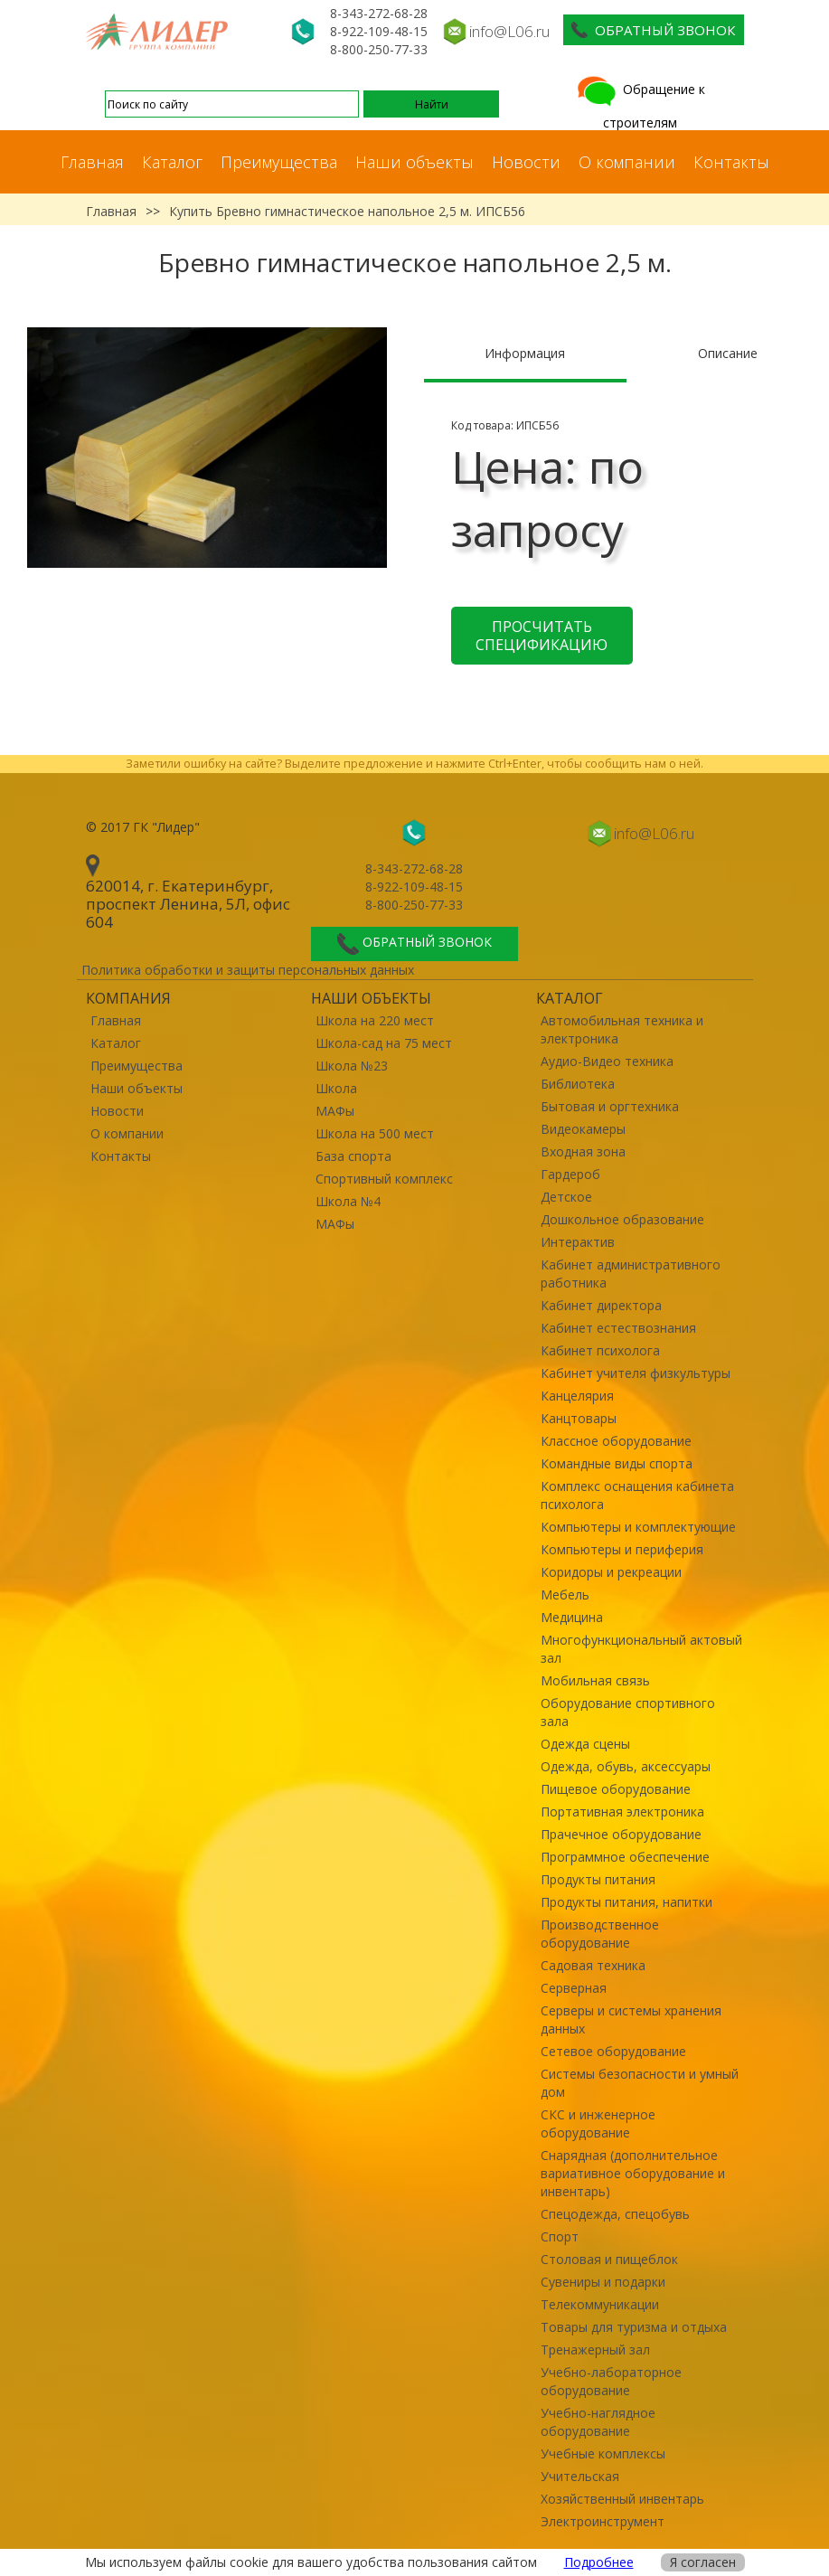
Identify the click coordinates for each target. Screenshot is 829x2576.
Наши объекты (414, 162)
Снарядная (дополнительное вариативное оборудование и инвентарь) (633, 2173)
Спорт (560, 2236)
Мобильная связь (595, 1680)
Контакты (731, 162)
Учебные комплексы (603, 2453)
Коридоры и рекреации (611, 1572)
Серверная (574, 1987)
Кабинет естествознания (618, 1327)
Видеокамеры (583, 1128)
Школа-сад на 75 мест (384, 1043)
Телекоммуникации (600, 2304)
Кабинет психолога (600, 1350)
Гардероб (570, 1174)
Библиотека (578, 1083)
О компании (627, 162)
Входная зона (583, 1151)
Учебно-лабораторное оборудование (611, 2381)
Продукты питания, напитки (626, 1902)
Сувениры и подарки (603, 2281)
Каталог (172, 162)
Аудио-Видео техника (607, 1061)
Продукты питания (598, 1879)
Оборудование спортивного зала (628, 1712)
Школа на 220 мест (375, 1020)
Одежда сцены (585, 1743)
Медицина (572, 1617)
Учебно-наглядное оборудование (598, 2421)
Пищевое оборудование (616, 1789)
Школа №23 (352, 1065)
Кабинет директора (601, 1305)
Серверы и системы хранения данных (631, 2019)
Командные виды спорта (616, 1463)
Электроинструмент (602, 2521)
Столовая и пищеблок (609, 2259)
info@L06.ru (509, 31)
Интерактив (578, 1241)
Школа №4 (348, 1201)
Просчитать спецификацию (542, 636)
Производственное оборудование (600, 1933)
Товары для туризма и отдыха (634, 2326)
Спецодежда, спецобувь (615, 2213)
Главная (92, 162)
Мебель (565, 1594)
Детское (566, 1196)
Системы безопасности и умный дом (640, 2082)
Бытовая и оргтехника (610, 1106)
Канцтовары (579, 1418)
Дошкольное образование (622, 1219)
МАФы (335, 1110)
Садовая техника (593, 1965)
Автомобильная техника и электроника (622, 1029)
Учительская (580, 2476)
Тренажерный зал (595, 2349)
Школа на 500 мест (375, 1133)
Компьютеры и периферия (622, 1549)
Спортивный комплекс (384, 1178)
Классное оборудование (616, 1440)
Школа (336, 1088)
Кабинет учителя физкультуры (635, 1373)
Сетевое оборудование (613, 2051)
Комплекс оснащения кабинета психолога (637, 1495)
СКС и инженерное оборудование (598, 2123)
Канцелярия (577, 1395)
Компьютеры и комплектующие (638, 1526)
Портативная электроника (622, 1811)
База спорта (353, 1156)
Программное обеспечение (625, 1856)
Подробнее (599, 2562)
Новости (526, 162)
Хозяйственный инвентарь (622, 2498)
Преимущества (279, 162)
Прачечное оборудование (621, 1834)
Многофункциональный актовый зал (641, 1648)
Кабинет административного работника (631, 1273)
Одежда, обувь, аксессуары (626, 1766)
